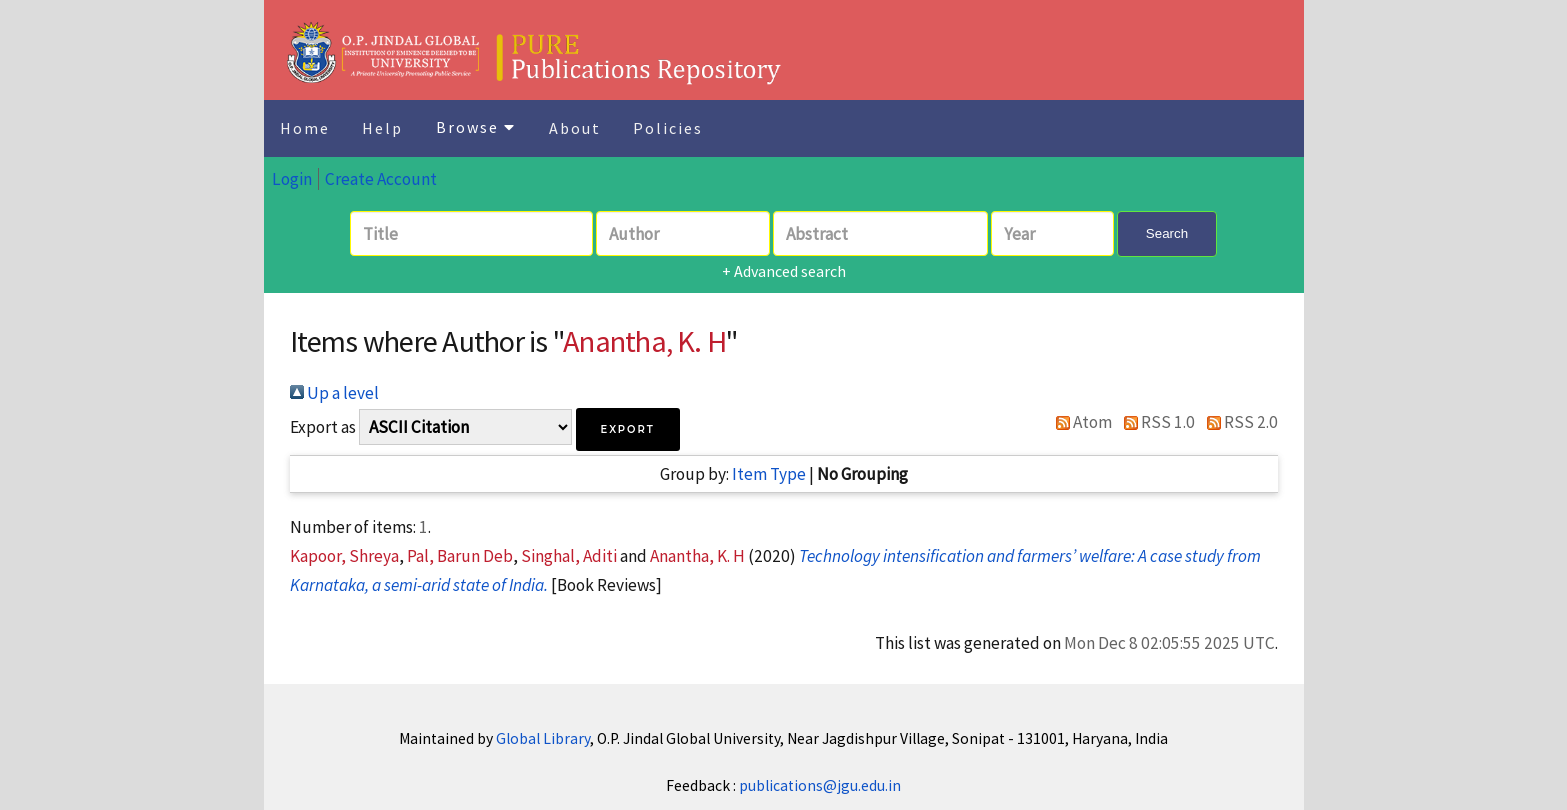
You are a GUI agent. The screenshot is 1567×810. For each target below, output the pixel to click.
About (575, 128)
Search (1167, 233)
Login (292, 179)
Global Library (543, 738)
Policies (668, 128)
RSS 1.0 (1155, 422)
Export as (323, 427)
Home (305, 128)
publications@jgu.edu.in (820, 785)
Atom (1080, 422)
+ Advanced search (784, 271)
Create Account (381, 179)
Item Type (769, 474)
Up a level (334, 393)
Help (382, 128)
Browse (476, 127)
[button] (628, 429)
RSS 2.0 (1238, 422)
